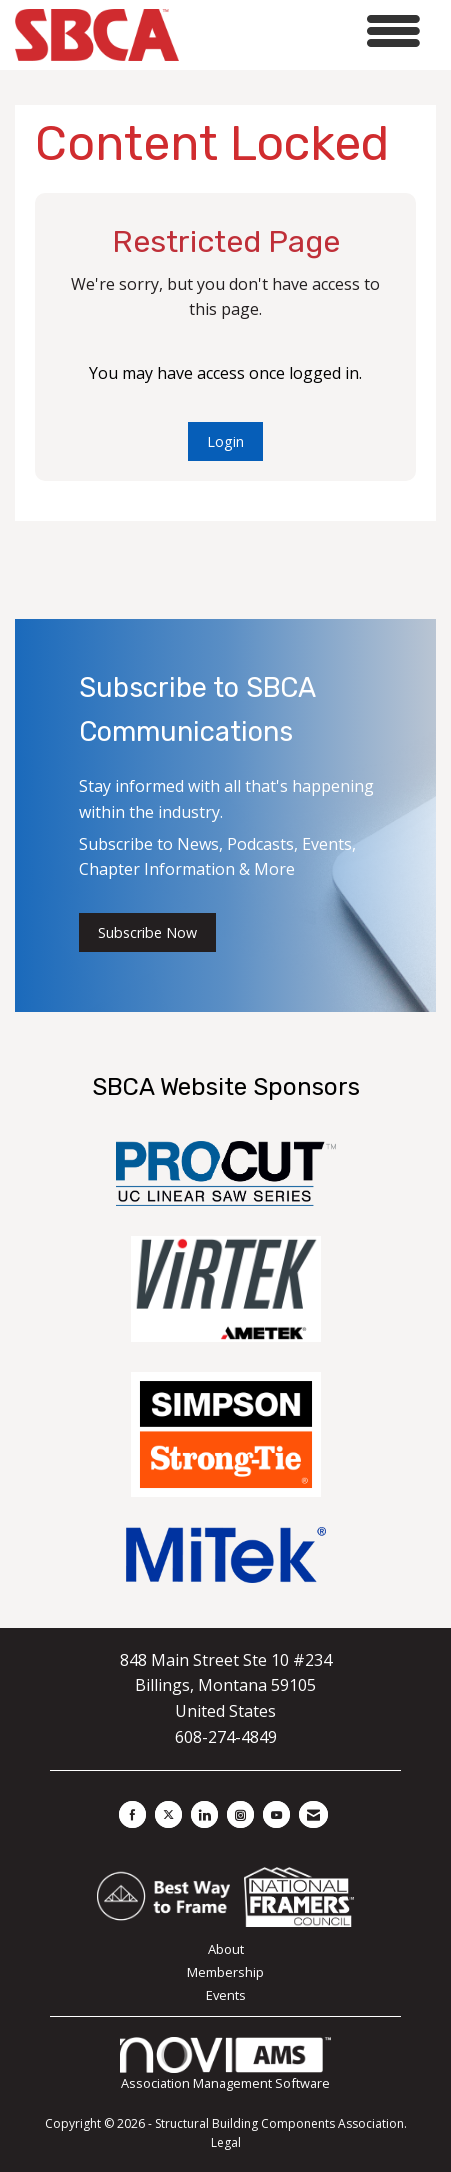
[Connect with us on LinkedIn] (204, 1814)
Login (225, 441)
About (226, 1949)
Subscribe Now (147, 932)
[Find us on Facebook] (132, 1814)
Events (226, 1995)
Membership (225, 1972)
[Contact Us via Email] (313, 1814)
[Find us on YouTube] (276, 1814)
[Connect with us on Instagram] (240, 1814)
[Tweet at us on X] (168, 1814)
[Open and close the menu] (305, 31)
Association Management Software (225, 2065)
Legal (226, 2142)
